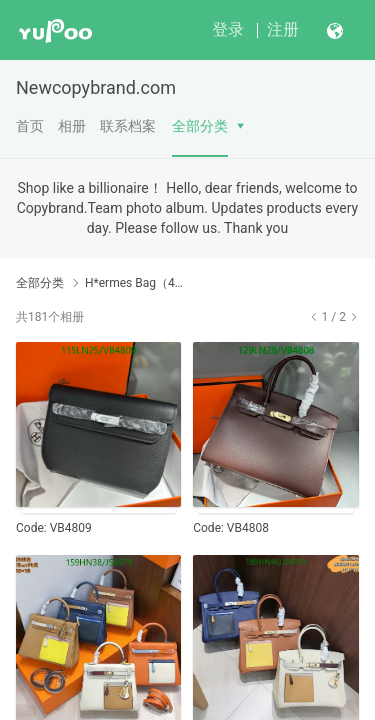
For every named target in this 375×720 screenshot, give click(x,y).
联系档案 (128, 126)
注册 (283, 29)
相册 (72, 126)
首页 (30, 126)
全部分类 (200, 126)
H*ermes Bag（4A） (137, 283)
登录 (228, 29)
